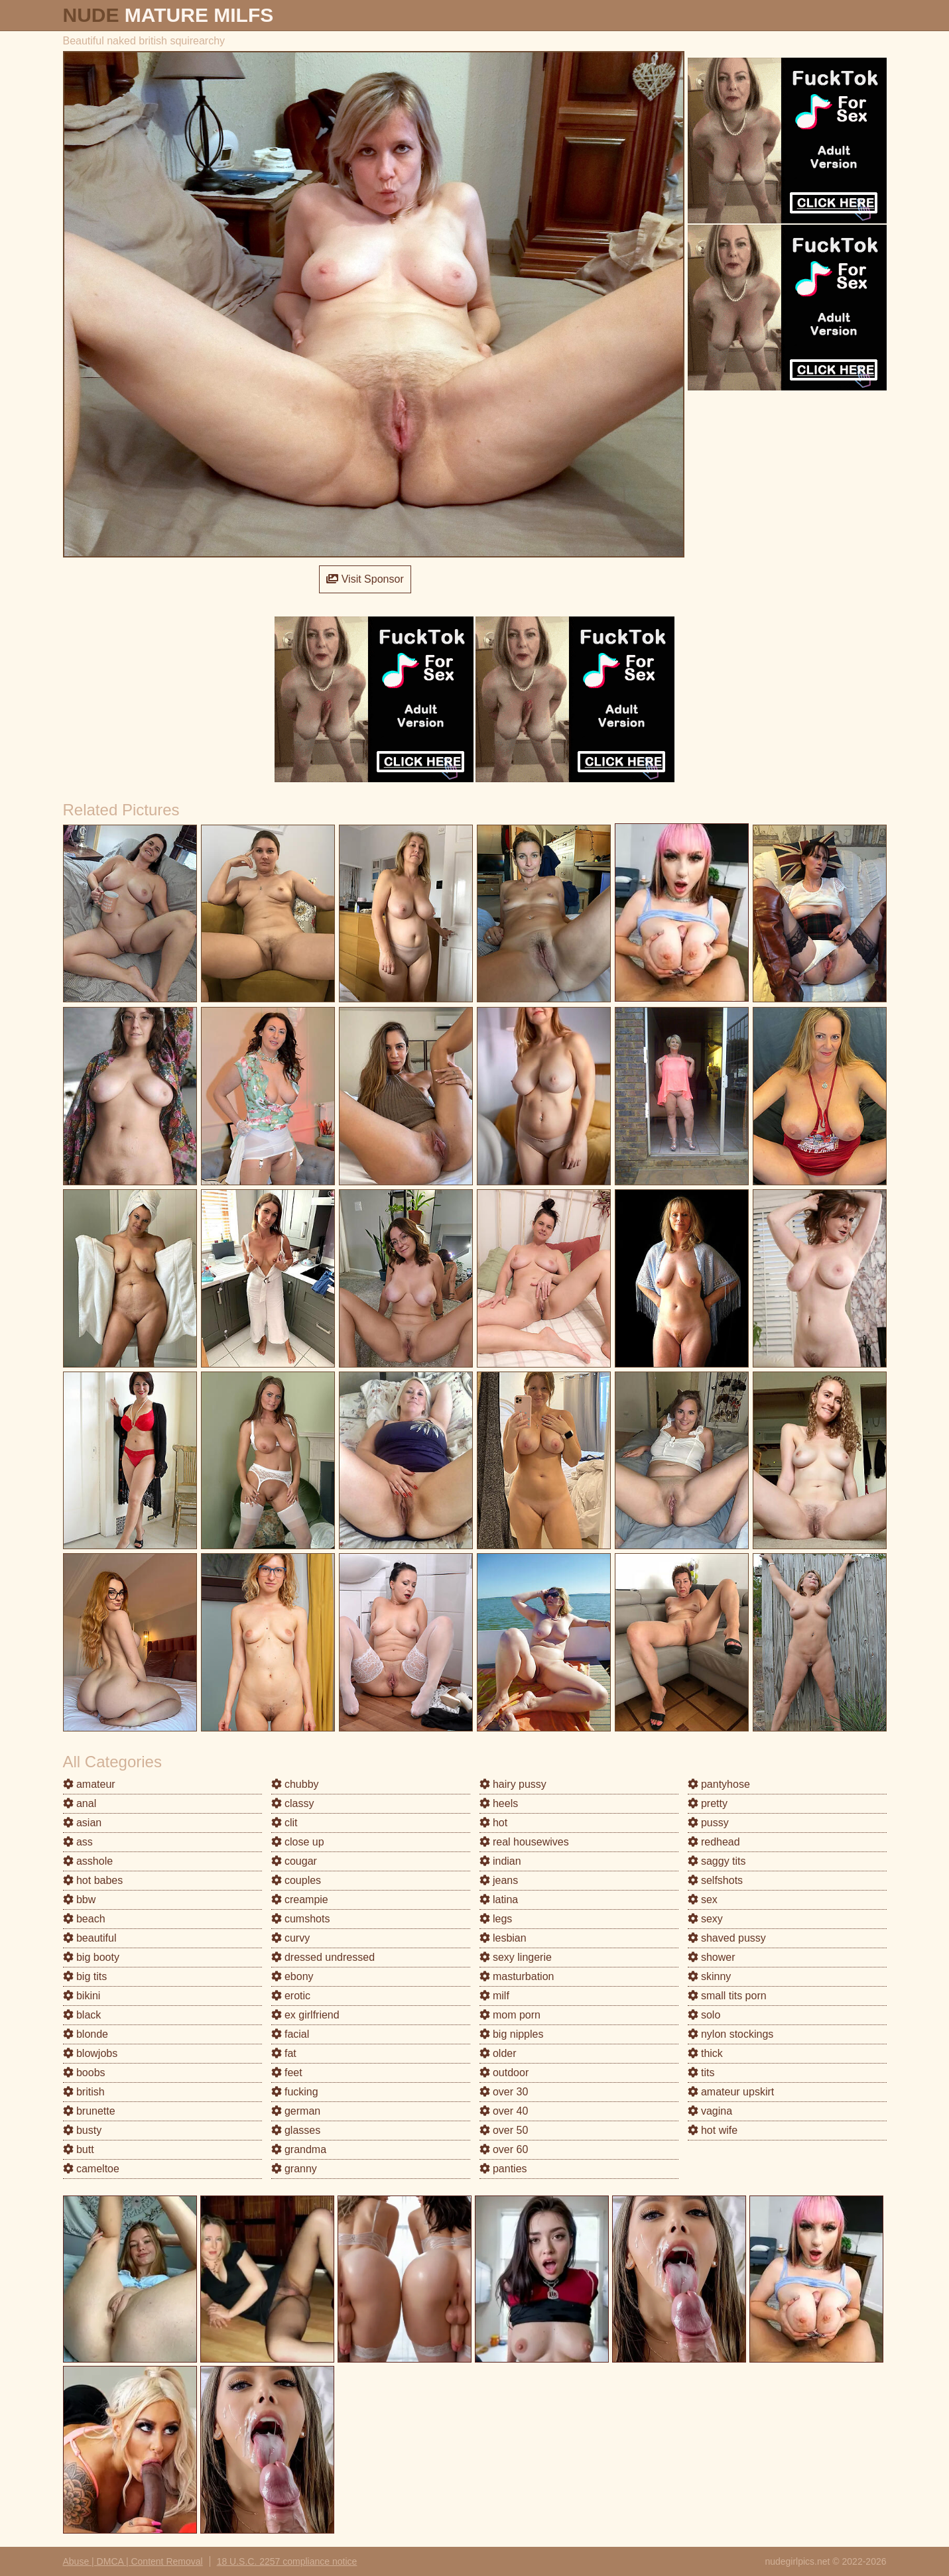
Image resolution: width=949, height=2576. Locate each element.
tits (701, 2072)
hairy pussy (512, 1784)
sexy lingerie (515, 1957)
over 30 (504, 2091)
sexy (705, 1918)
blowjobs (90, 2053)
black (82, 2014)
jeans (499, 1880)
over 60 (504, 2149)
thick (705, 2053)
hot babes (93, 1880)
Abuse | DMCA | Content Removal (133, 2561)
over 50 (504, 2130)
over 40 (504, 2111)
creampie (299, 1899)
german (296, 2111)
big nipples (511, 2034)
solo (704, 2014)
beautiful (90, 1938)
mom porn (509, 2014)
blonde (86, 2034)
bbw (79, 1899)
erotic (291, 1995)
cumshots (300, 1918)
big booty (91, 1957)
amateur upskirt (731, 2091)
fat (283, 2053)
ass (78, 1841)
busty (82, 2130)
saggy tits (717, 1861)
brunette (89, 2111)
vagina (710, 2111)
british (84, 2091)
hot (493, 1822)
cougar (294, 1861)
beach (84, 1918)
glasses (296, 2130)
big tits (85, 1976)
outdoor (504, 2072)
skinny (709, 1976)
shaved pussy (727, 1938)
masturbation (516, 1976)
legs (496, 1918)
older (498, 2053)
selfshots (715, 1880)
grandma (299, 2149)
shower (711, 1957)
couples (296, 1880)
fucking (294, 2091)
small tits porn (727, 1995)
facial (290, 2034)
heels (499, 1803)
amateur (89, 1784)
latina (499, 1899)
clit (284, 1822)
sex (703, 1899)
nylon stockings (731, 2034)
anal (80, 1803)
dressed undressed (323, 1957)
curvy (290, 1938)
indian (500, 1861)
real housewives (524, 1841)
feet (286, 2072)
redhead (714, 1841)
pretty (708, 1803)
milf (494, 1995)
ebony (292, 1976)
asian (82, 1822)
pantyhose (719, 1784)
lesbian (503, 1938)
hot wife (713, 2130)
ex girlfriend (305, 2014)
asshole (88, 1861)
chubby (295, 1784)
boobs (84, 2072)
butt (78, 2149)
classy (292, 1803)
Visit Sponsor (364, 579)
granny (294, 2168)
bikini (82, 1995)
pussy (708, 1822)
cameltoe (91, 2168)
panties (503, 2168)
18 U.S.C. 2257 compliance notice (287, 2561)
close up (297, 1841)
